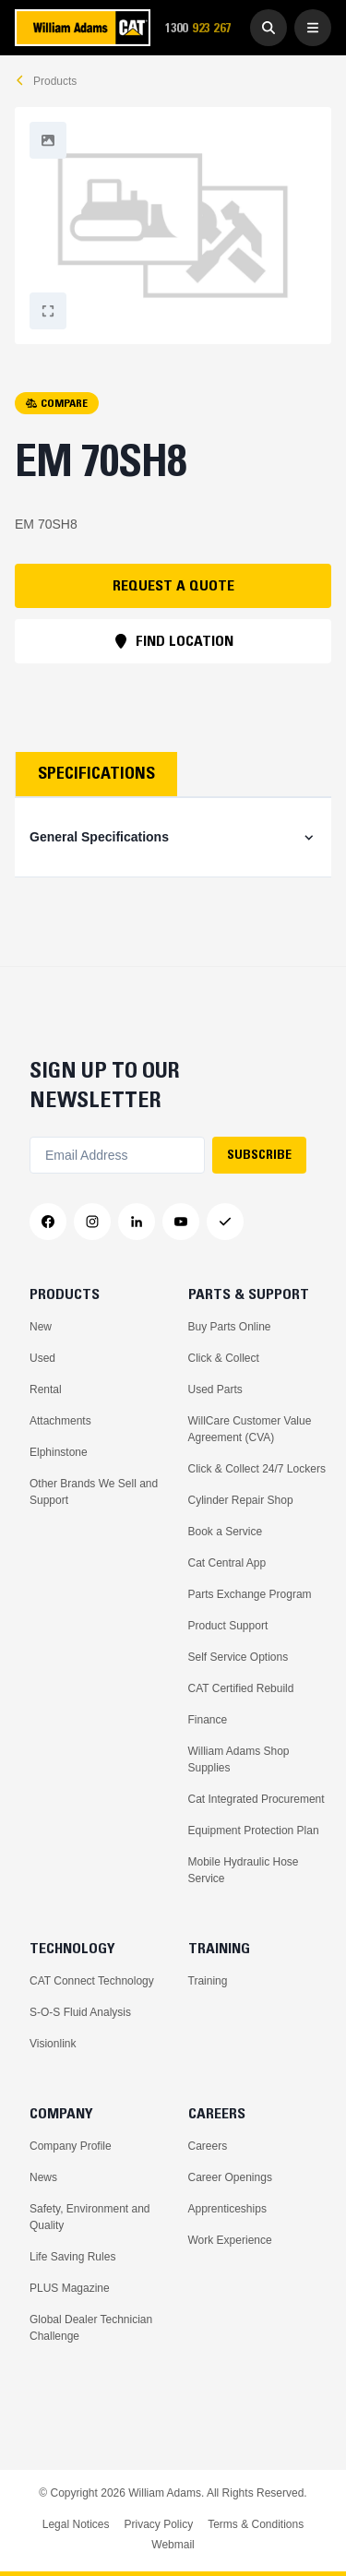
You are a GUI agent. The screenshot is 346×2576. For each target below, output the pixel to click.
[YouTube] (180, 1221)
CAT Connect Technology (92, 1980)
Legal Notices (76, 2524)
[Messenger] (225, 1221)
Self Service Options (238, 1657)
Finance (208, 1719)
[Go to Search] (268, 27)
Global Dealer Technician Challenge (91, 2328)
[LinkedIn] (136, 1221)
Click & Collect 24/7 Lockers (257, 1468)
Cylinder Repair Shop (240, 1500)
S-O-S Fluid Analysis (80, 2012)
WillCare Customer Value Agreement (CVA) (250, 1429)
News (43, 2177)
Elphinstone (59, 1452)
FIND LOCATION (173, 640)
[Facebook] (48, 1221)
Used (42, 1358)
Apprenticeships (227, 2208)
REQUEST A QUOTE (173, 585)
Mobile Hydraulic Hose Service (243, 1870)
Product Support (228, 1625)
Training (208, 1980)
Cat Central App (227, 1562)
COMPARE (57, 403)
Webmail (172, 2544)
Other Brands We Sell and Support (94, 1492)
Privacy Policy (158, 2524)
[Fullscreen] (48, 140)
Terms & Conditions (256, 2524)
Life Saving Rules (72, 2256)
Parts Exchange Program (250, 1594)
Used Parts (215, 1389)
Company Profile (71, 2146)
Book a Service (225, 1531)
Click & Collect (223, 1358)
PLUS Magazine (70, 2288)
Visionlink (53, 2043)
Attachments (60, 1420)
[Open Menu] (312, 27)
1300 (204, 28)
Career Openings (230, 2177)
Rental (46, 1389)
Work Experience (230, 2240)
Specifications (96, 773)
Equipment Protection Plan (253, 1830)
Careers (208, 2146)
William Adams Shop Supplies (239, 1759)
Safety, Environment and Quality (90, 2217)
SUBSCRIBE (259, 1154)
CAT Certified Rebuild (241, 1688)
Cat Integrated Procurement (256, 1799)
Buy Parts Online (229, 1326)
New (41, 1326)
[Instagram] (92, 1221)
